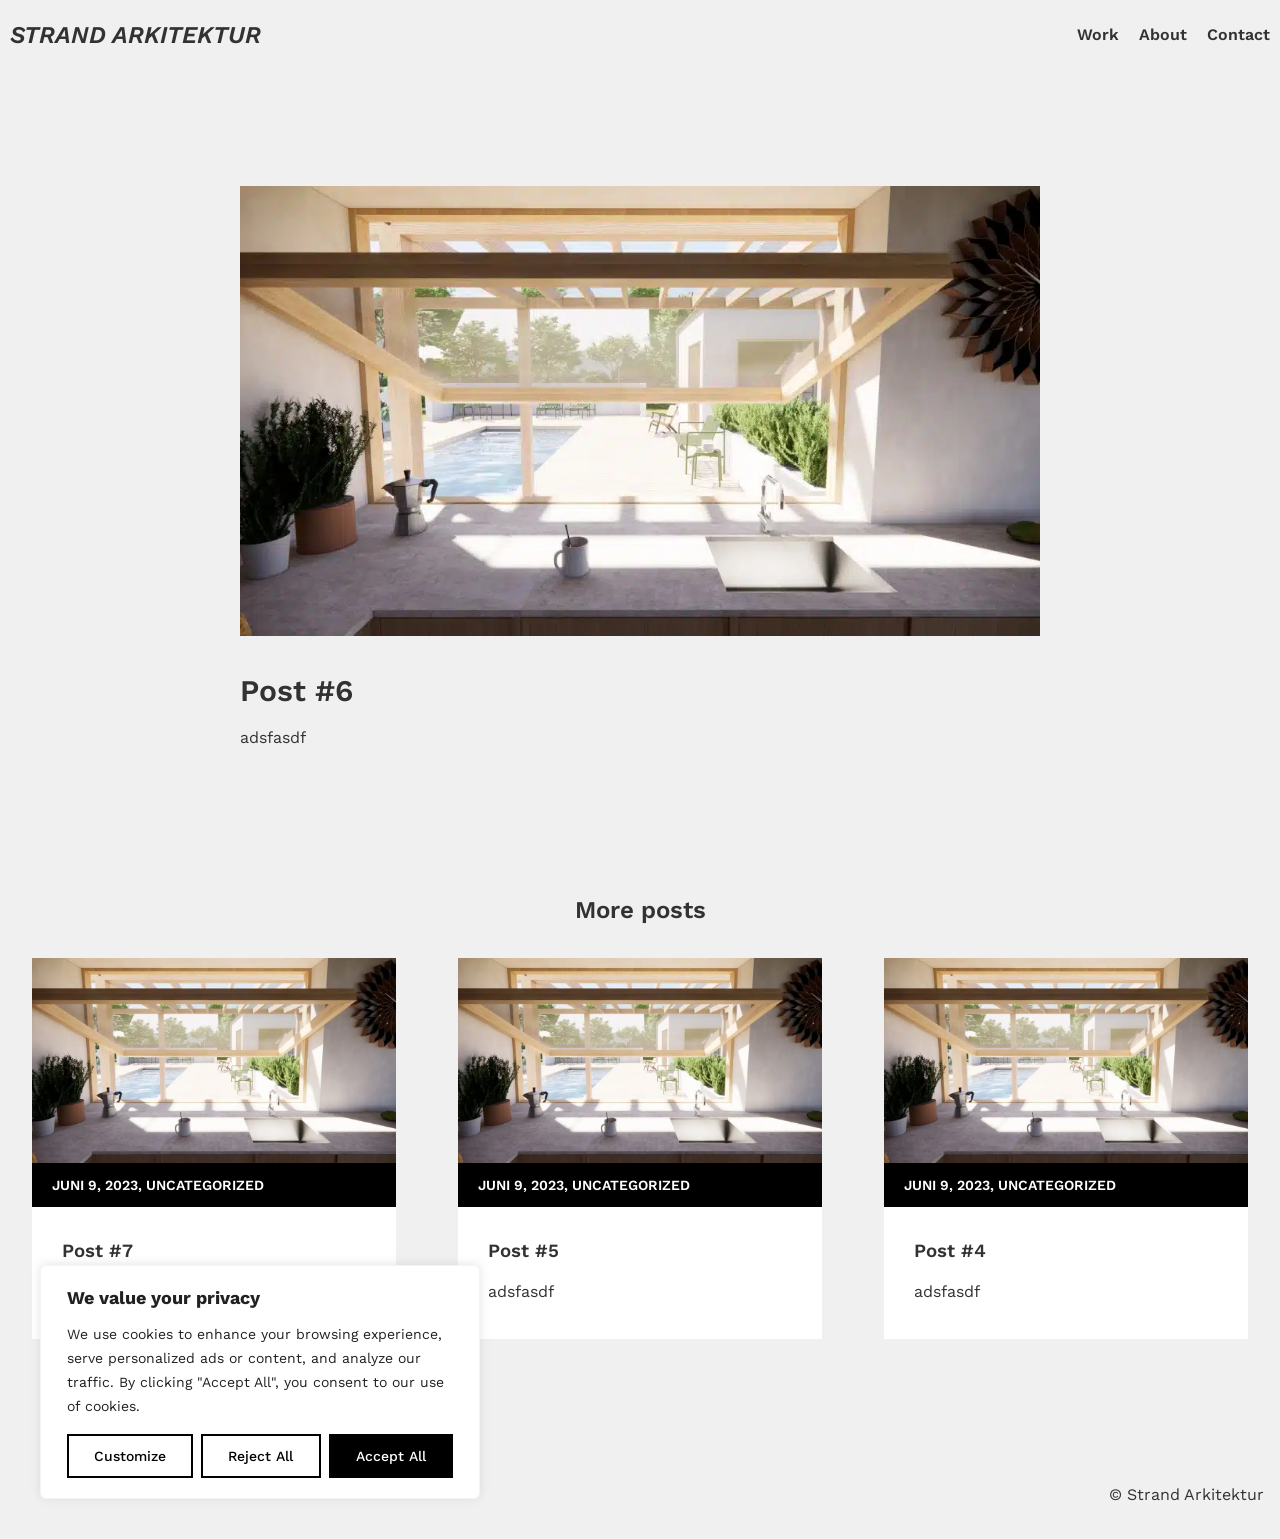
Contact (1238, 34)
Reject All (260, 1456)
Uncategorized (205, 1185)
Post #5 (523, 1251)
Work (1098, 34)
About (1163, 34)
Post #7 (97, 1251)
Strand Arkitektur (135, 35)
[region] (260, 1382)
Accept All (391, 1456)
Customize (130, 1456)
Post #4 (950, 1251)
